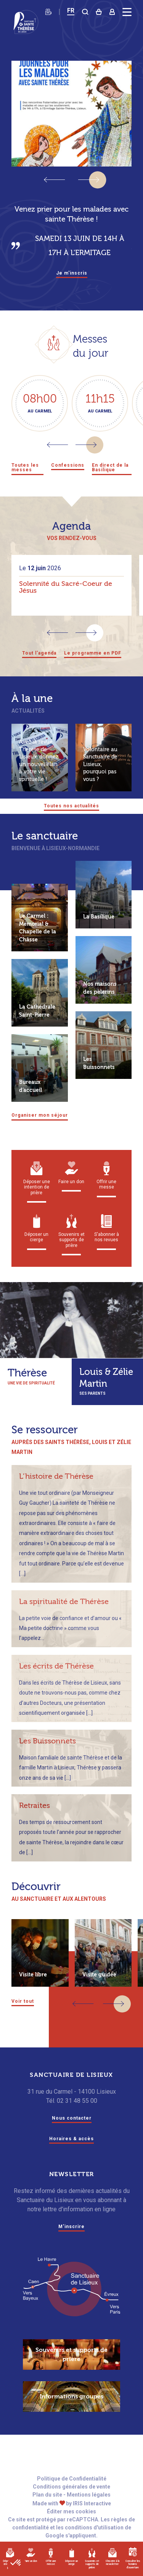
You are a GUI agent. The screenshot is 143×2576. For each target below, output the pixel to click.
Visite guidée (99, 1989)
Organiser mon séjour (45, 1129)
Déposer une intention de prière (36, 1193)
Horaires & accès (71, 2154)
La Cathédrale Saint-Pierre (37, 1026)
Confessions (68, 465)
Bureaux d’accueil (30, 1101)
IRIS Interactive (92, 2520)
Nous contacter (72, 2133)
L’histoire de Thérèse (56, 1490)
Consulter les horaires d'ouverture (133, 2559)
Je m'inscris (71, 272)
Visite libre (33, 1989)
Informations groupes (71, 2413)
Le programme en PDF (96, 662)
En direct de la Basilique (110, 471)
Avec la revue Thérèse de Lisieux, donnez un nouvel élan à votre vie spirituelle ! (38, 770)
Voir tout (25, 2016)
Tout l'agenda (33, 662)
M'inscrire (71, 2242)
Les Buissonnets (99, 1078)
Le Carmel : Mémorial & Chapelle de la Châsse (37, 943)
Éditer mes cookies (71, 2528)
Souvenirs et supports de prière (92, 2559)
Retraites (34, 1820)
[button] (88, 179)
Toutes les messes (23, 471)
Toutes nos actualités (72, 820)
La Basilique (98, 931)
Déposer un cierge (71, 2556)
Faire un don (30, 2555)
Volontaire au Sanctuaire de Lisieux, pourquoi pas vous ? (100, 774)
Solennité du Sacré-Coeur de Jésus (65, 596)
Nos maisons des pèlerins (100, 1003)
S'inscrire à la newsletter (112, 2558)
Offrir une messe (51, 2556)
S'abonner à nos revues (106, 1243)
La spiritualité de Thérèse (64, 1616)
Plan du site (47, 2511)
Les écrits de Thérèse (56, 1681)
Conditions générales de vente (71, 2503)
